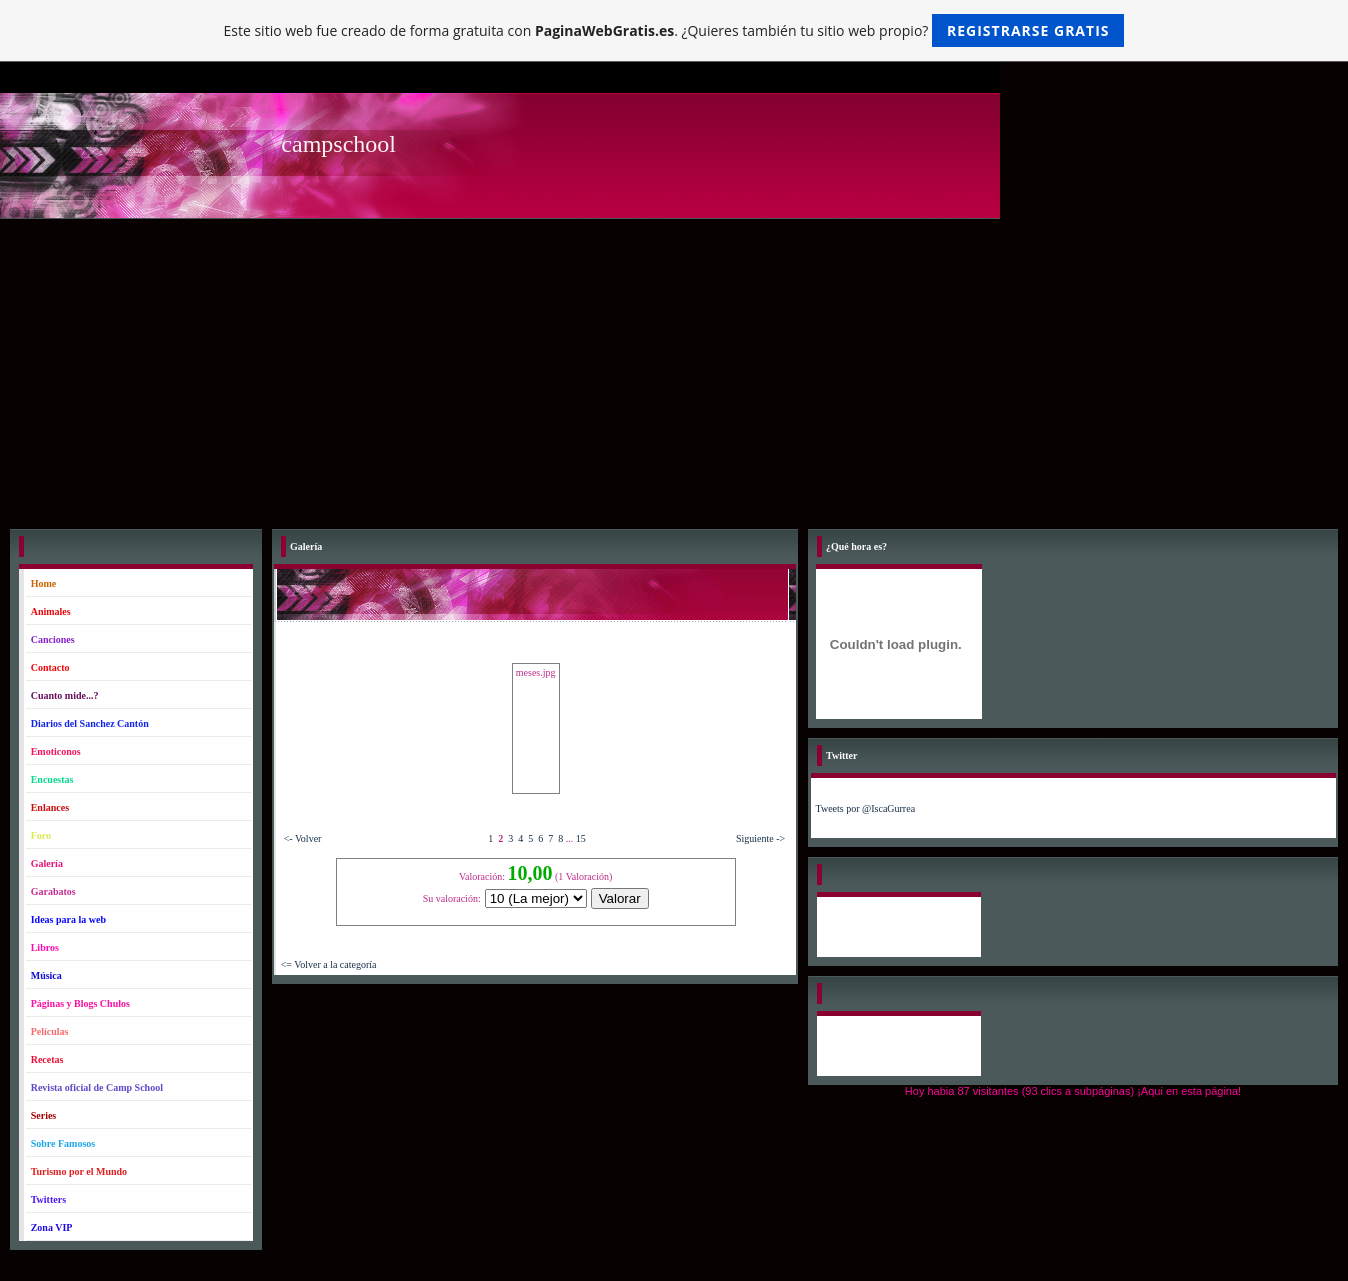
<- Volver (303, 838)
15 (581, 838)
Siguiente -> (760, 838)
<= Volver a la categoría (329, 964)
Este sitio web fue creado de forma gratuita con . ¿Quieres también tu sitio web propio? (674, 30)
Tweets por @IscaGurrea (866, 808)
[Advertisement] (674, 369)
